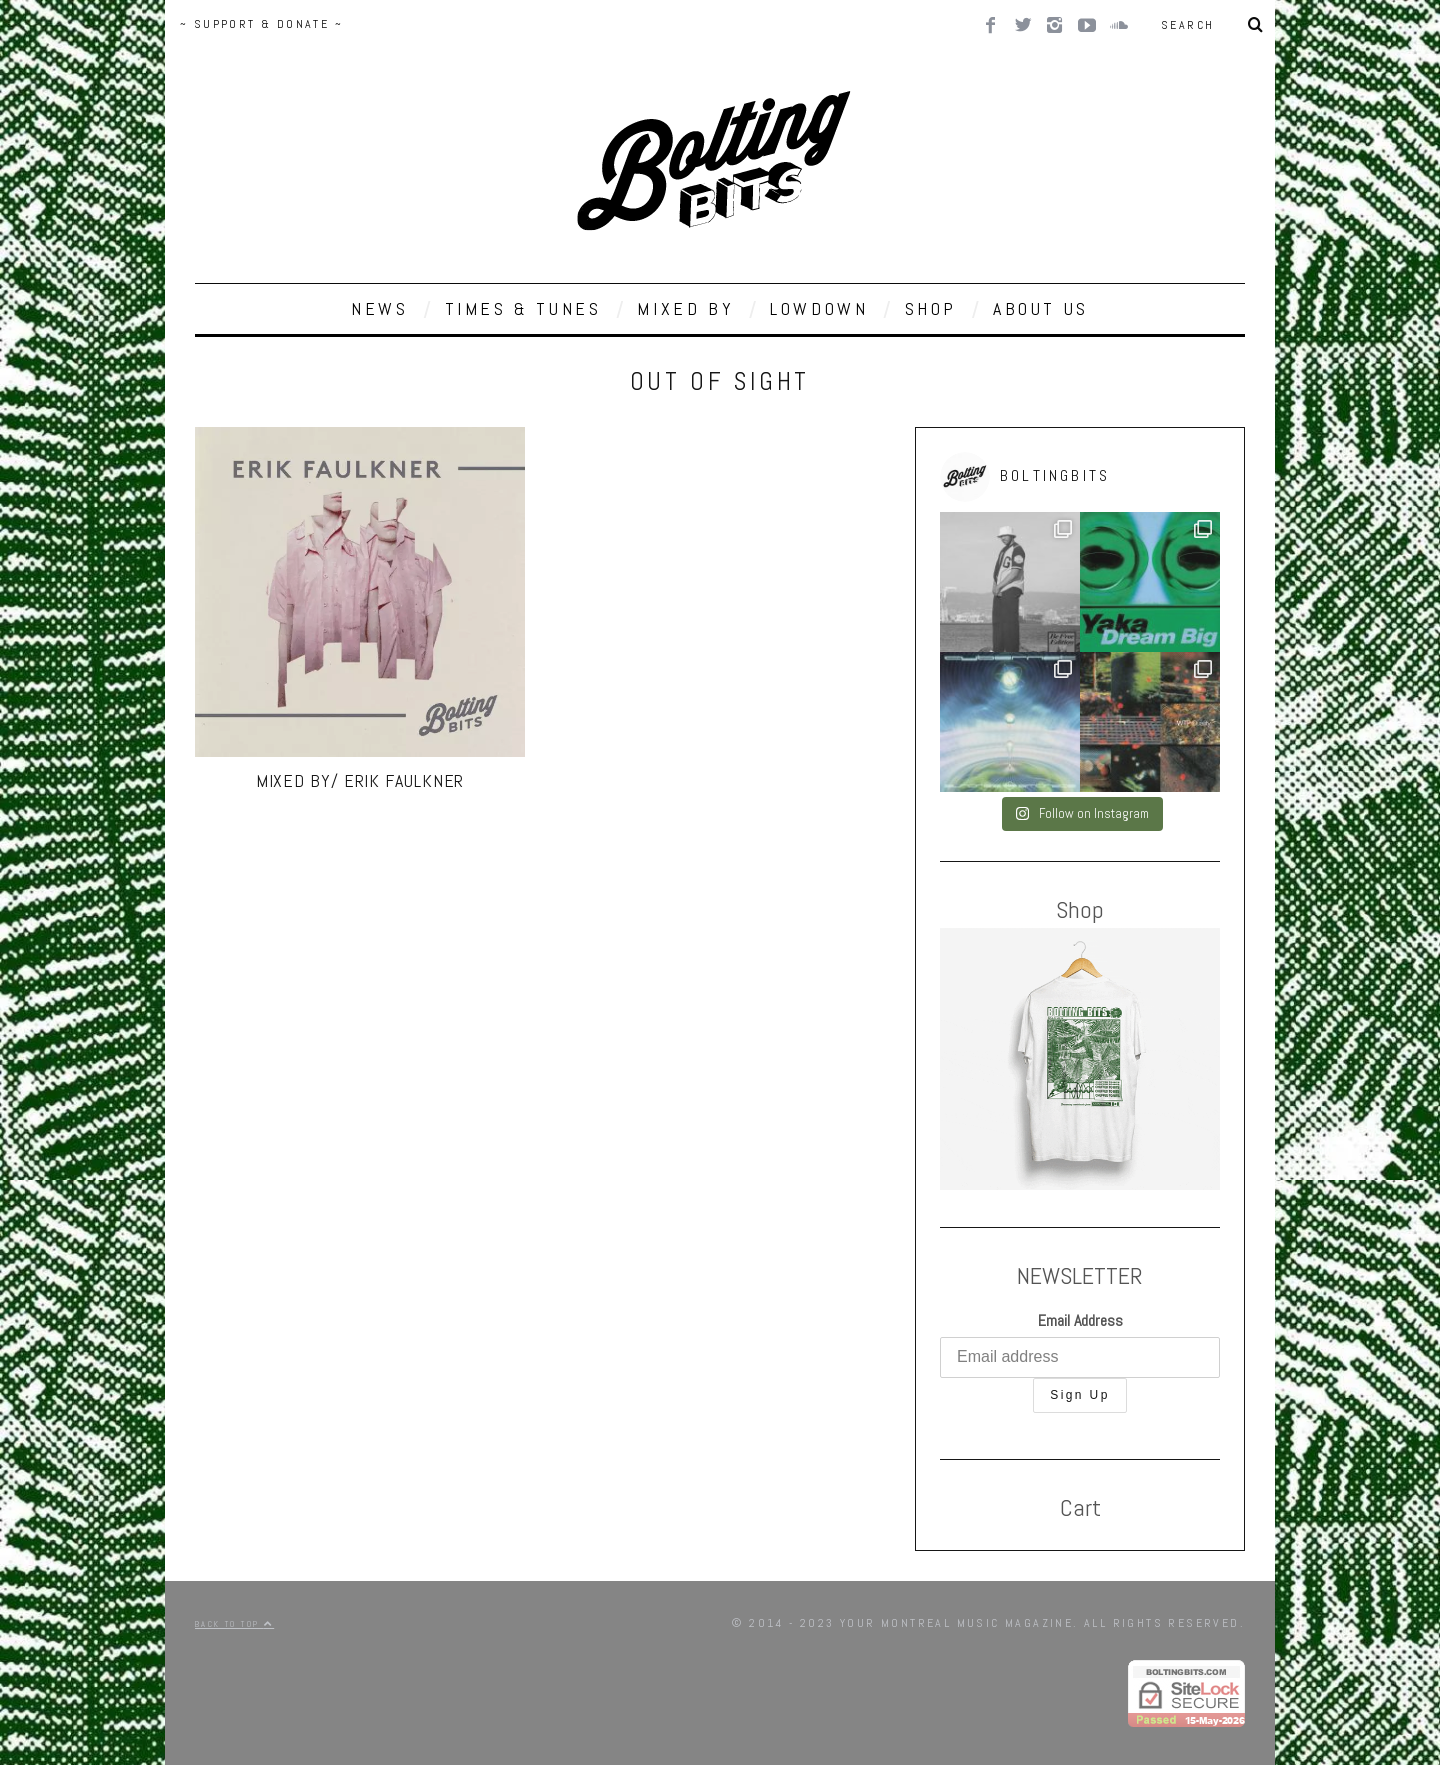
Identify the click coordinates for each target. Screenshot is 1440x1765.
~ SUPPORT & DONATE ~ (261, 24)
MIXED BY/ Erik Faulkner (360, 780)
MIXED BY (685, 308)
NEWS (379, 308)
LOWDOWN (819, 308)
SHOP (931, 308)
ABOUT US (1041, 308)
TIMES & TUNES (523, 308)
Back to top (234, 1624)
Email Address (1080, 1320)
